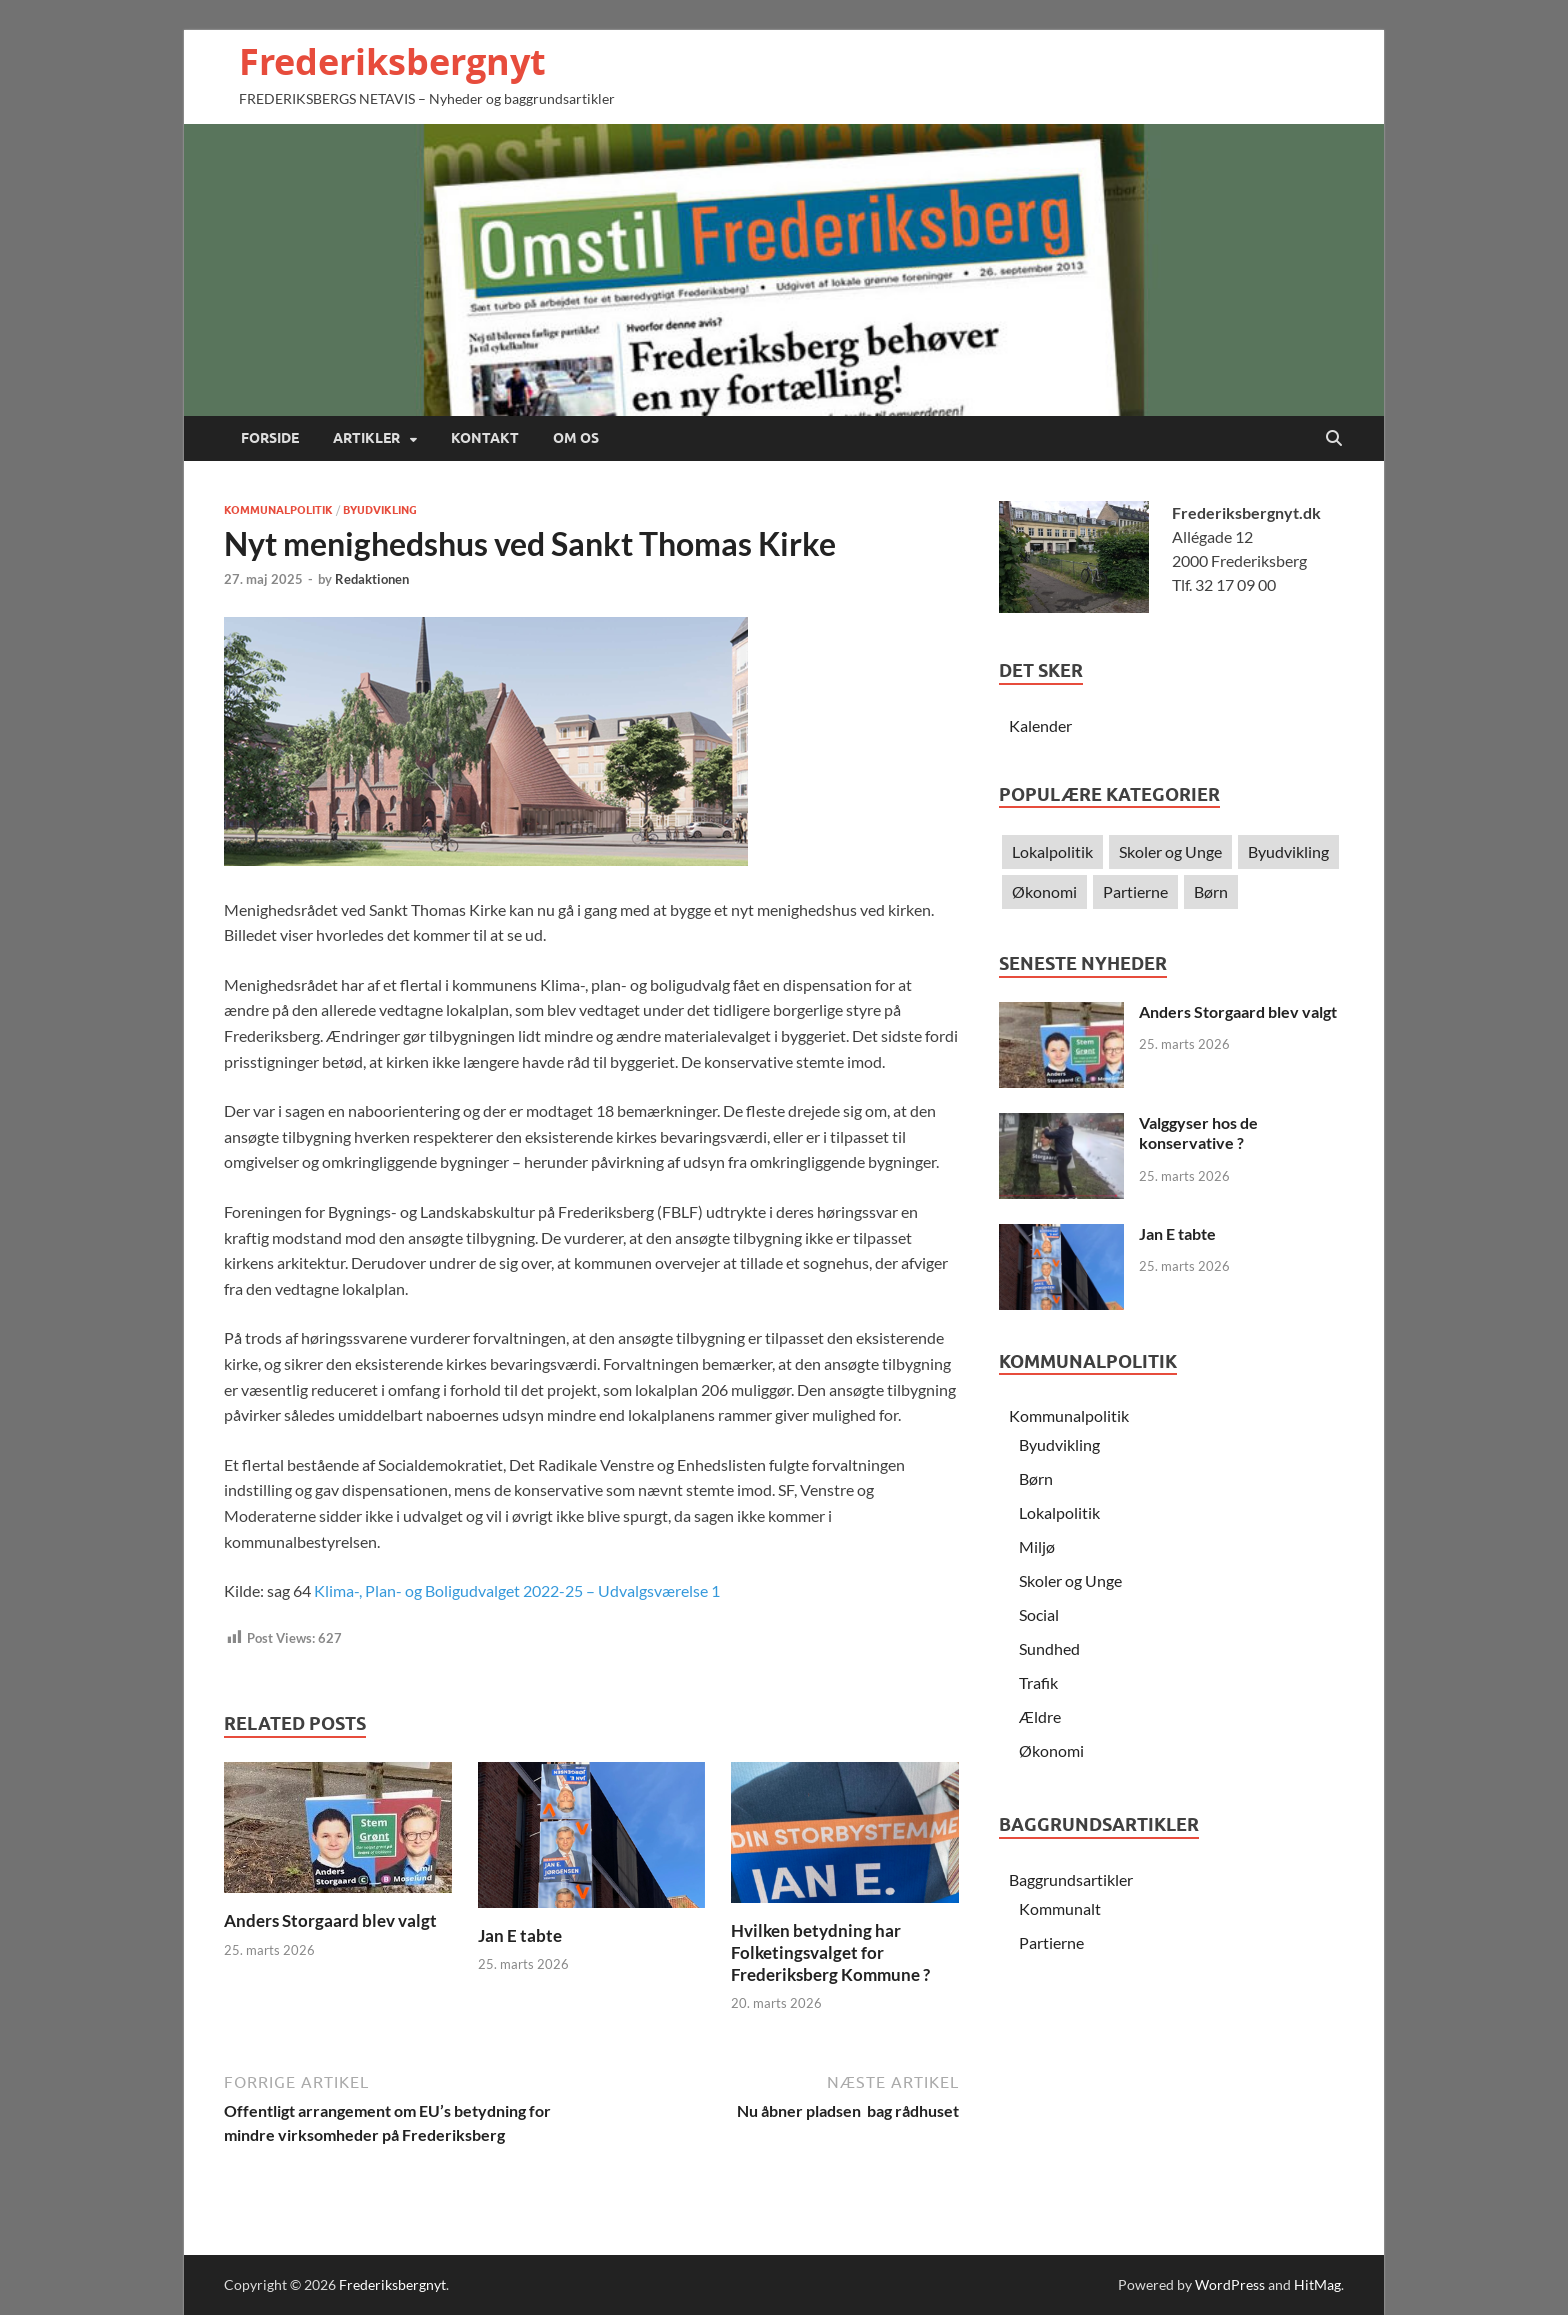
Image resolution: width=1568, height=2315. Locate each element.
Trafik (1038, 1682)
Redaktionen (372, 579)
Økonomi (1044, 891)
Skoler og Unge (1170, 851)
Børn (1211, 891)
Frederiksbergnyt (392, 61)
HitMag (1317, 2284)
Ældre (1040, 1716)
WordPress (1230, 2284)
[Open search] (1334, 439)
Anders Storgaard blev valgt (330, 1920)
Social (1039, 1614)
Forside (270, 438)
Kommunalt (1060, 1908)
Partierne (1135, 891)
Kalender (1040, 725)
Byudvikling (380, 510)
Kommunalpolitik (278, 510)
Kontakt (485, 438)
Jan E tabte (520, 1935)
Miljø (1037, 1546)
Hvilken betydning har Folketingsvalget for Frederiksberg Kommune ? (830, 1952)
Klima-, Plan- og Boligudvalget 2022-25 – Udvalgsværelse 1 (517, 1590)
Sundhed (1049, 1648)
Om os (576, 438)
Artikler (366, 438)
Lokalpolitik (1052, 851)
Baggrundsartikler (1071, 1879)
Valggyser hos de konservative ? (1198, 1133)
